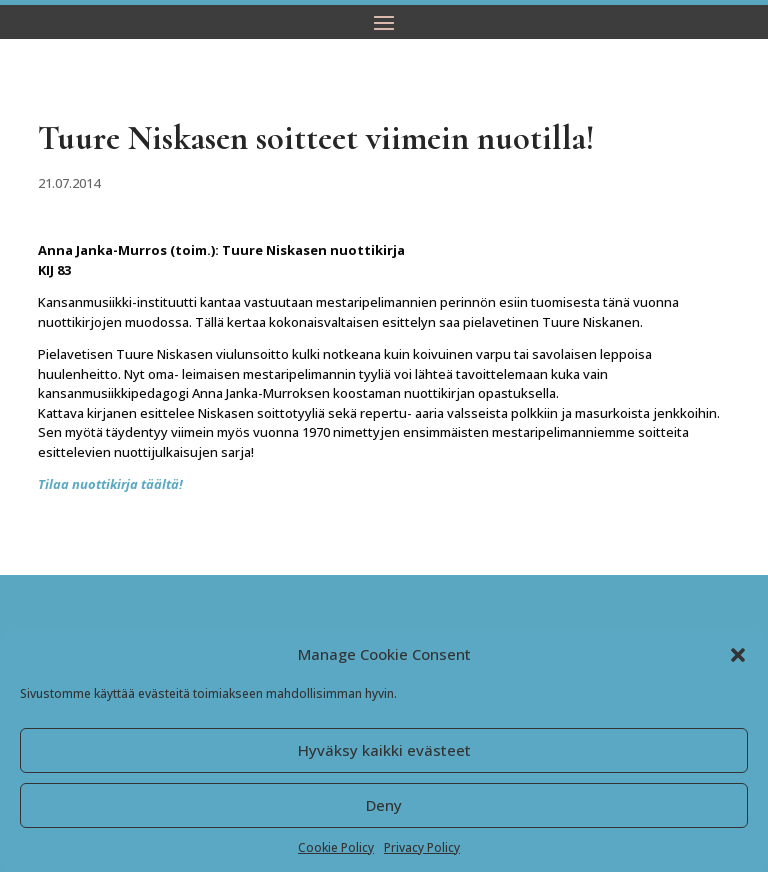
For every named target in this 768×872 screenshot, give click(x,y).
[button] (738, 655)
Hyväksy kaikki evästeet (384, 750)
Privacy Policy (422, 847)
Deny (384, 805)
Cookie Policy (336, 847)
